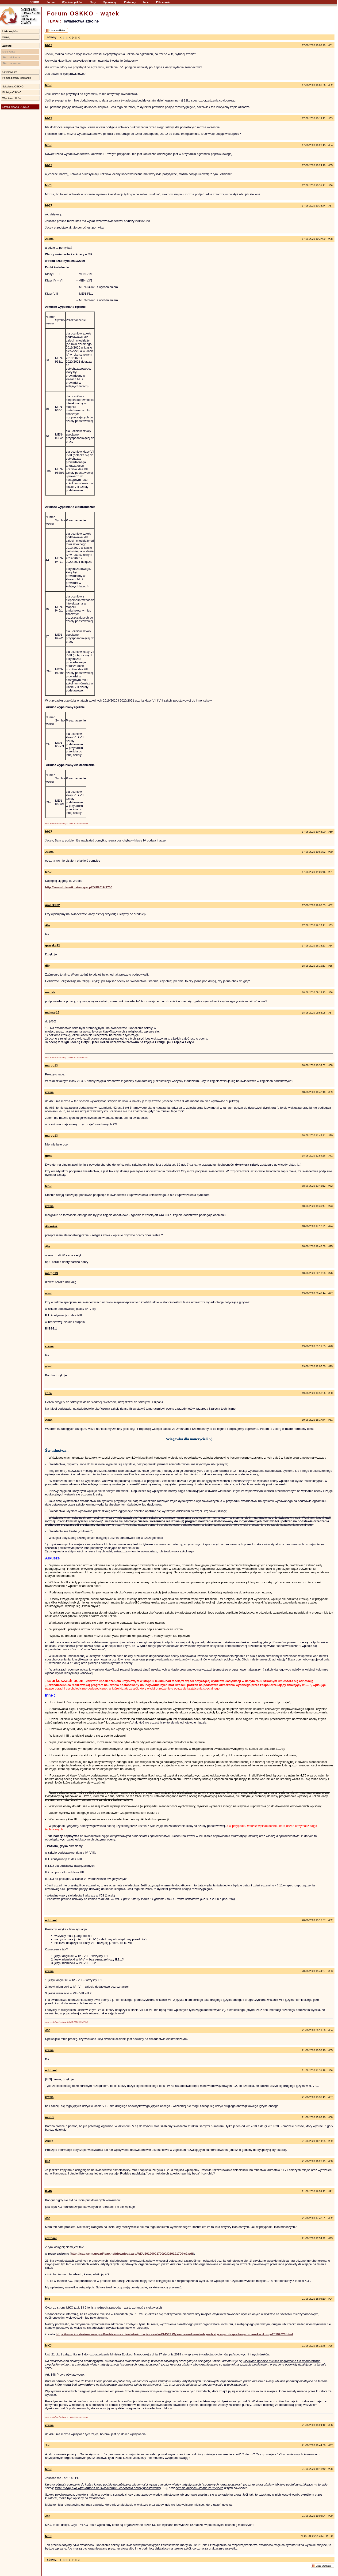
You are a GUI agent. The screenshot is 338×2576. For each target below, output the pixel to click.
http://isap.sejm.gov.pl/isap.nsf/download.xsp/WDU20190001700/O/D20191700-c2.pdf (132, 2253)
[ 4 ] (74, 37)
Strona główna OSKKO (15, 106)
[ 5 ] (78, 37)
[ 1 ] (60, 37)
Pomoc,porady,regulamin (16, 77)
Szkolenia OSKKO (12, 86)
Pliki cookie (163, 2)
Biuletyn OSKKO (11, 92)
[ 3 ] (69, 37)
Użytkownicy (9, 72)
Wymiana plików (72, 2)
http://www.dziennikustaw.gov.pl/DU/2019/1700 (78, 887)
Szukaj (6, 37)
